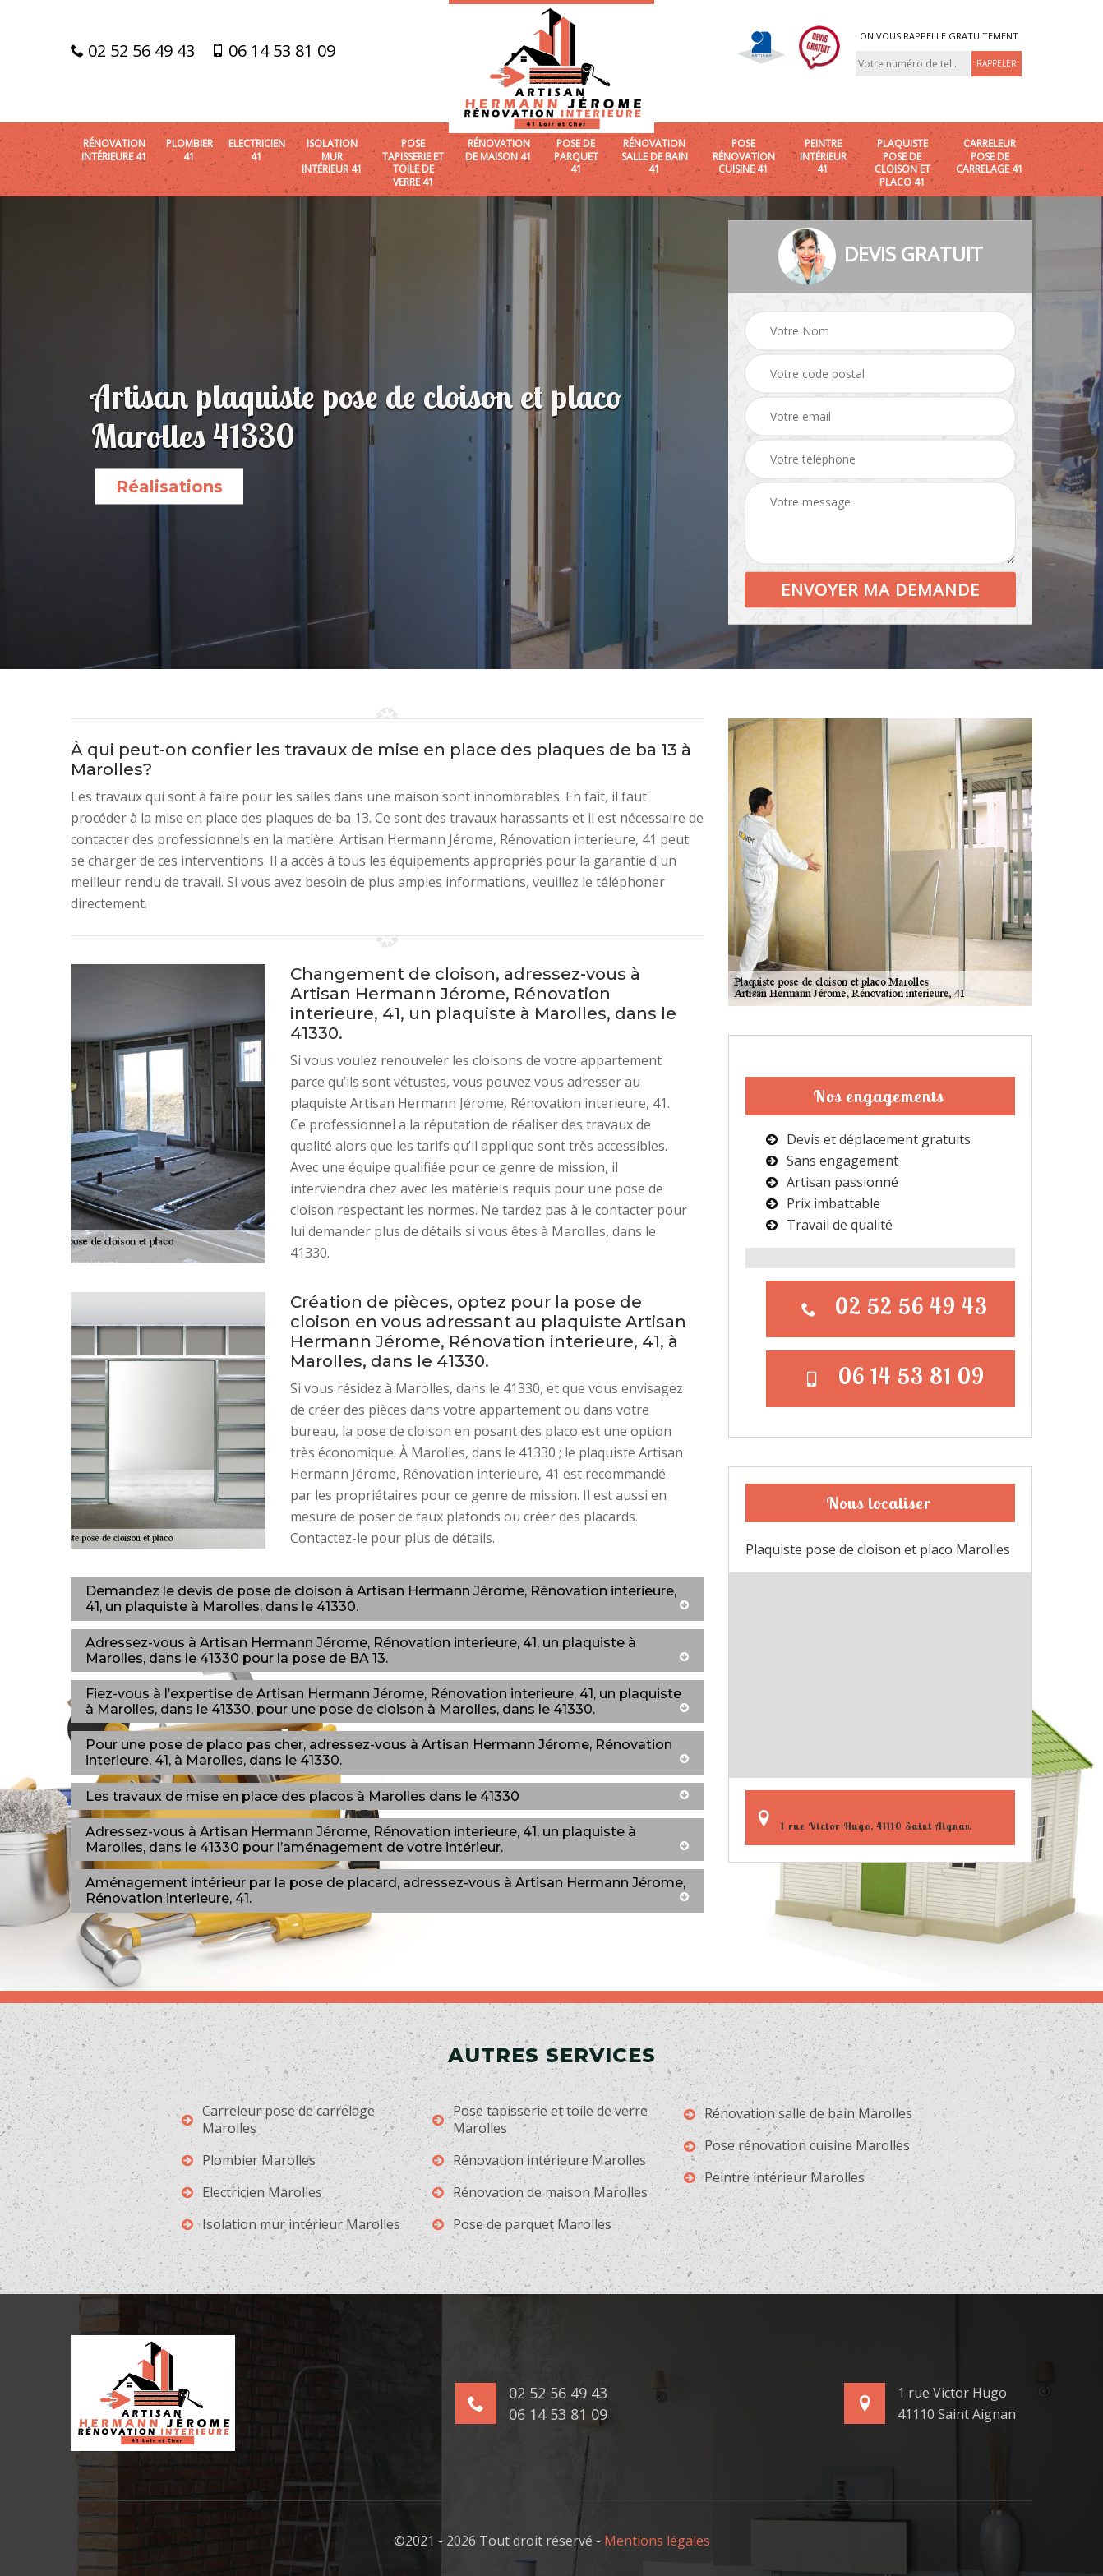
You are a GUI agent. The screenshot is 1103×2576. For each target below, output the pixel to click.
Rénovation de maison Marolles (540, 2192)
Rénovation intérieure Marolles (539, 2160)
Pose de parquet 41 (576, 156)
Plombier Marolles (249, 2160)
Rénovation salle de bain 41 (654, 156)
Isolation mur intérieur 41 (332, 156)
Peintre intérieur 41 (823, 156)
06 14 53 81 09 (273, 51)
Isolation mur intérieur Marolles (291, 2224)
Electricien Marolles (252, 2192)
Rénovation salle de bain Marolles (798, 2113)
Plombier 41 (189, 150)
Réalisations (169, 486)
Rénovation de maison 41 (498, 150)
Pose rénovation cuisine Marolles (797, 2145)
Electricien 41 (256, 150)
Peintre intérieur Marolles (774, 2177)
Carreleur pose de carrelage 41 (989, 156)
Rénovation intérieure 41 (114, 150)
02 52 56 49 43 (133, 51)
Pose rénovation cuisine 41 (744, 156)
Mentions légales (657, 2541)
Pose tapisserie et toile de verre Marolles (540, 2120)
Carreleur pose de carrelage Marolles (278, 2120)
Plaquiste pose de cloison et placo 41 (902, 162)
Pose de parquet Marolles (521, 2224)
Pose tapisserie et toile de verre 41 (413, 162)
